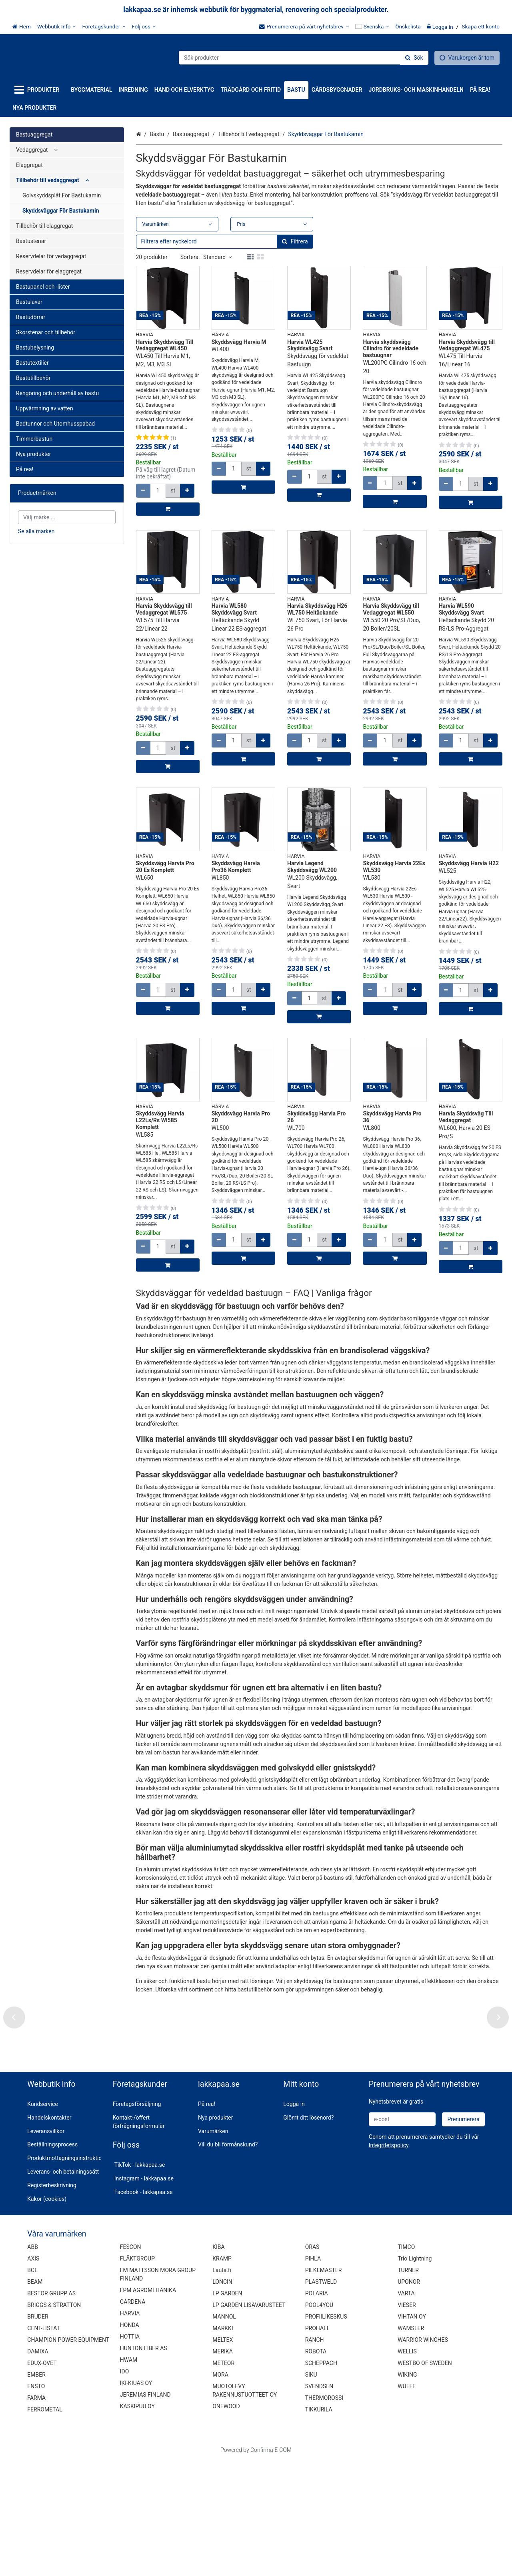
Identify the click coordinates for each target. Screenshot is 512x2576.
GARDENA (133, 2417)
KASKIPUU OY (137, 2521)
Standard (217, 257)
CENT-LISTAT (43, 2443)
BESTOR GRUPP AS (51, 2408)
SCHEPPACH (321, 2478)
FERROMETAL (44, 2525)
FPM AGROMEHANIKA (148, 2405)
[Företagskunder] (103, 26)
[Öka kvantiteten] (187, 491)
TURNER (408, 2385)
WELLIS (407, 2466)
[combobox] (303, 57)
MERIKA (222, 2466)
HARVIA (130, 2428)
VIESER (407, 2420)
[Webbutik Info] (56, 26)
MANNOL (224, 2432)
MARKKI (222, 2443)
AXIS (33, 2374)
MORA (220, 2490)
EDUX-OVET (41, 2478)
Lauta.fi (221, 2385)
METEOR (223, 2478)
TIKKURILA (318, 2525)
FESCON (130, 2362)
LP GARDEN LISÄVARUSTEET (248, 2420)
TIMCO (406, 2362)
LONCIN (222, 2397)
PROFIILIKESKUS (326, 2432)
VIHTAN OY (412, 2432)
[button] (388, 2260)
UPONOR (409, 2397)
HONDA (129, 2440)
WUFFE (407, 2501)
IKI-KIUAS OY (136, 2498)
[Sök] (414, 58)
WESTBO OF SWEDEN (425, 2478)
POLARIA (316, 2408)
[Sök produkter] (303, 57)
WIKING (407, 2490)
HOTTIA (130, 2452)
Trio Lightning (415, 2374)
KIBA (218, 2362)
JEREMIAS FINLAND (145, 2510)
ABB (32, 2362)
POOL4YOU (319, 2420)
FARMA (36, 2513)
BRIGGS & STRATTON (54, 2420)
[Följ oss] (143, 26)
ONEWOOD (226, 2521)
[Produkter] (38, 90)
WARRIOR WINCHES (423, 2455)
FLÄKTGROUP (137, 2374)
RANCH (314, 2455)
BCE (32, 2385)
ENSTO (36, 2501)
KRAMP (222, 2374)
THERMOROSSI (324, 2513)
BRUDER (37, 2432)
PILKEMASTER (323, 2385)
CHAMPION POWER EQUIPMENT (68, 2455)
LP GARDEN (227, 2408)
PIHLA (313, 2374)
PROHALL (317, 2443)
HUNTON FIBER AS (143, 2463)
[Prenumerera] (463, 2234)
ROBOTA (315, 2466)
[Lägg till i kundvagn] (168, 509)
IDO (124, 2487)
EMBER (36, 2490)
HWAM (128, 2475)
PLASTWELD (321, 2397)
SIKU (311, 2490)
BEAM (34, 2397)
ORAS (312, 2362)
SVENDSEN (319, 2501)
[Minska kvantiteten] (143, 491)
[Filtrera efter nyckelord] (224, 242)
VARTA (406, 2408)
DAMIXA (37, 2466)
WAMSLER (411, 2443)
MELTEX (222, 2455)
